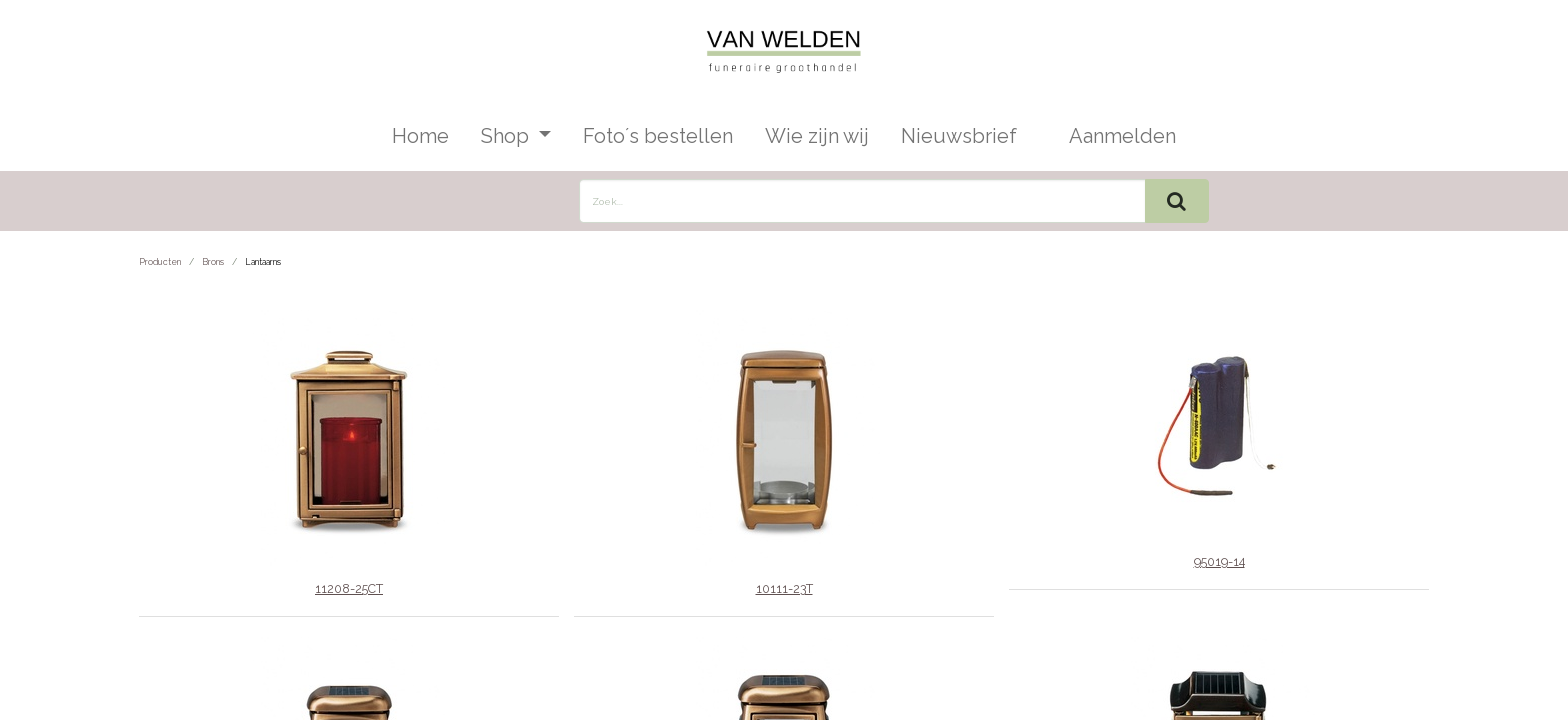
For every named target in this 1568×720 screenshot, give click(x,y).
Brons (213, 262)
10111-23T (784, 588)
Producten (160, 262)
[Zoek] (1177, 201)
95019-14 (1219, 561)
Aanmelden (1122, 136)
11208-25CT (349, 588)
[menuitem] (420, 136)
